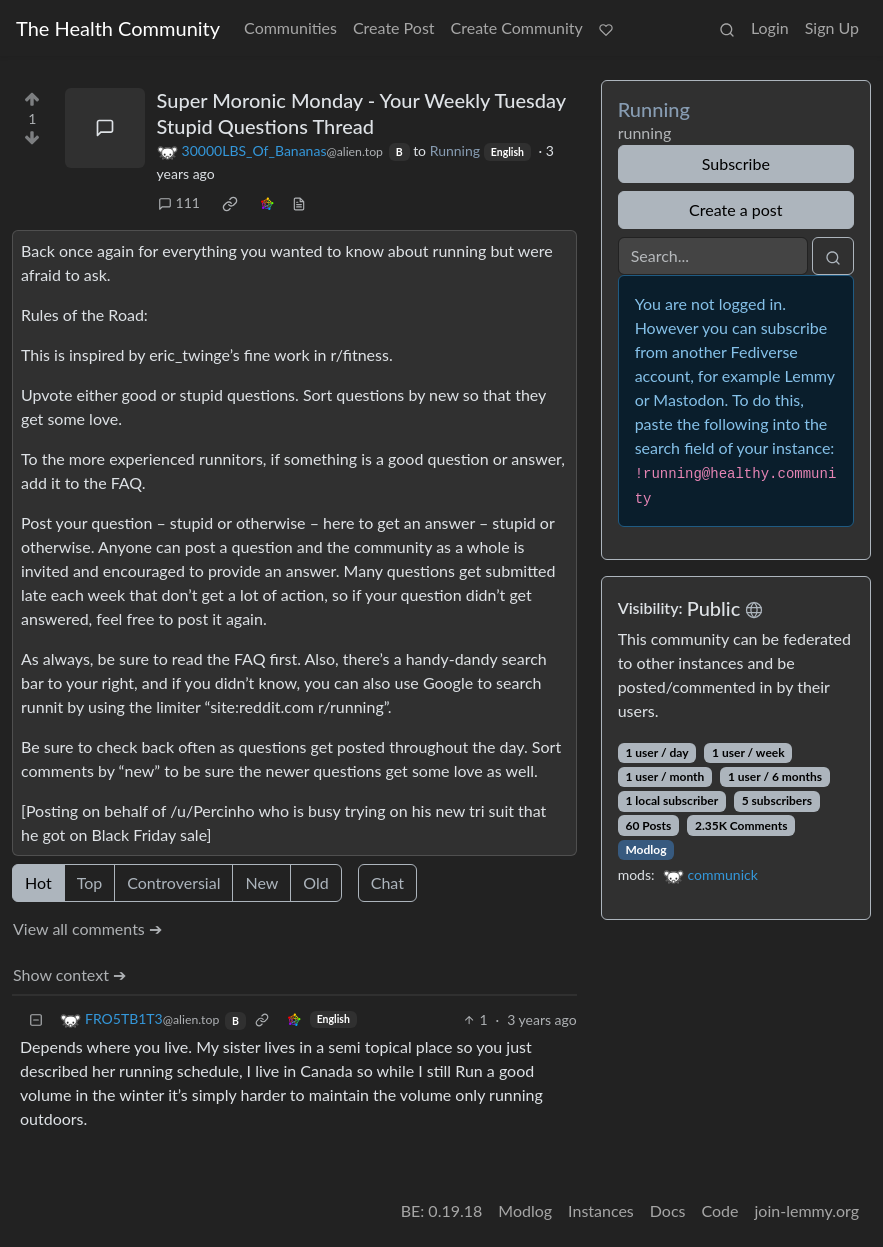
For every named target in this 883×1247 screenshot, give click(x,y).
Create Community (517, 27)
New (261, 882)
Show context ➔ (69, 974)
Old (315, 882)
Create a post (735, 209)
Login (770, 27)
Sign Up (832, 27)
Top (90, 882)
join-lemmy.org (807, 1210)
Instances (601, 1210)
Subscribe (736, 163)
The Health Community (118, 28)
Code (720, 1210)
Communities (290, 27)
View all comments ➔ (87, 928)
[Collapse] (36, 1019)
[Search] (713, 256)
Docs (668, 1210)
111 (179, 202)
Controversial (173, 882)
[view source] (299, 202)
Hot (38, 882)
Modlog (645, 849)
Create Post (394, 27)
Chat (387, 882)
